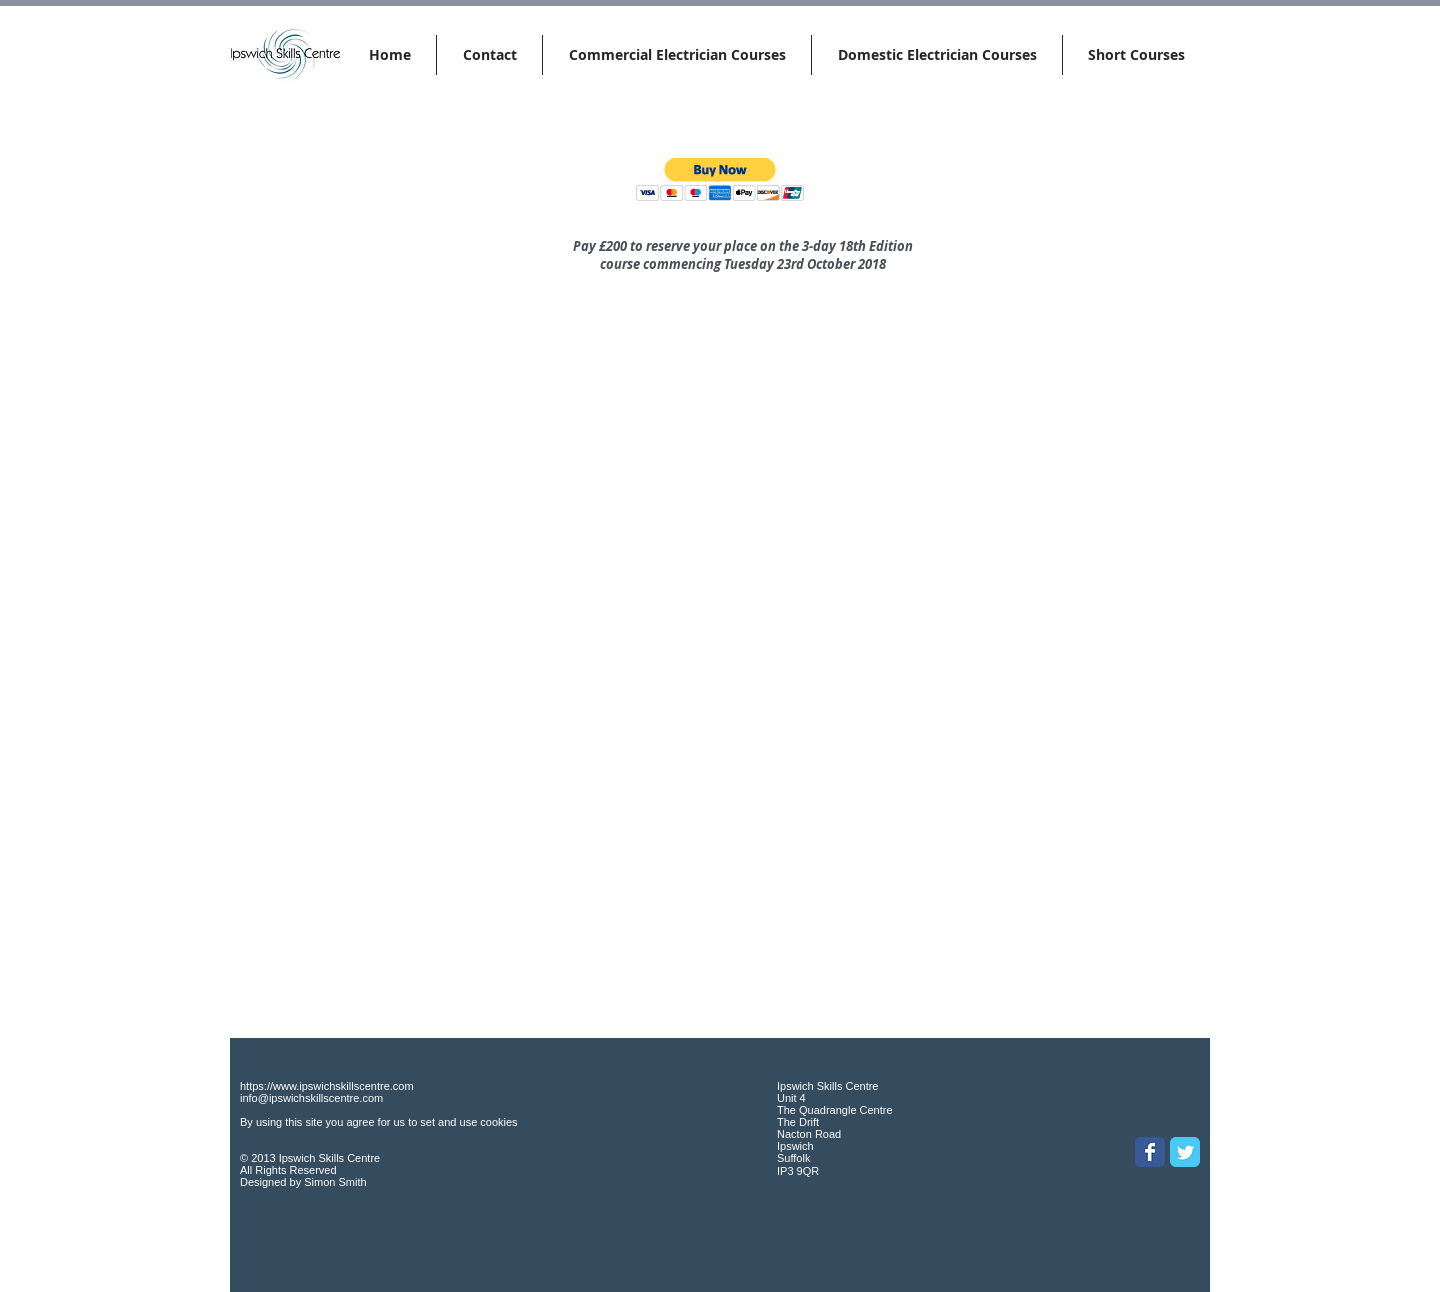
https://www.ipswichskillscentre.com (327, 1086)
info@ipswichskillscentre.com (311, 1098)
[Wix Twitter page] (1185, 1152)
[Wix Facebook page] (1150, 1152)
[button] (720, 179)
